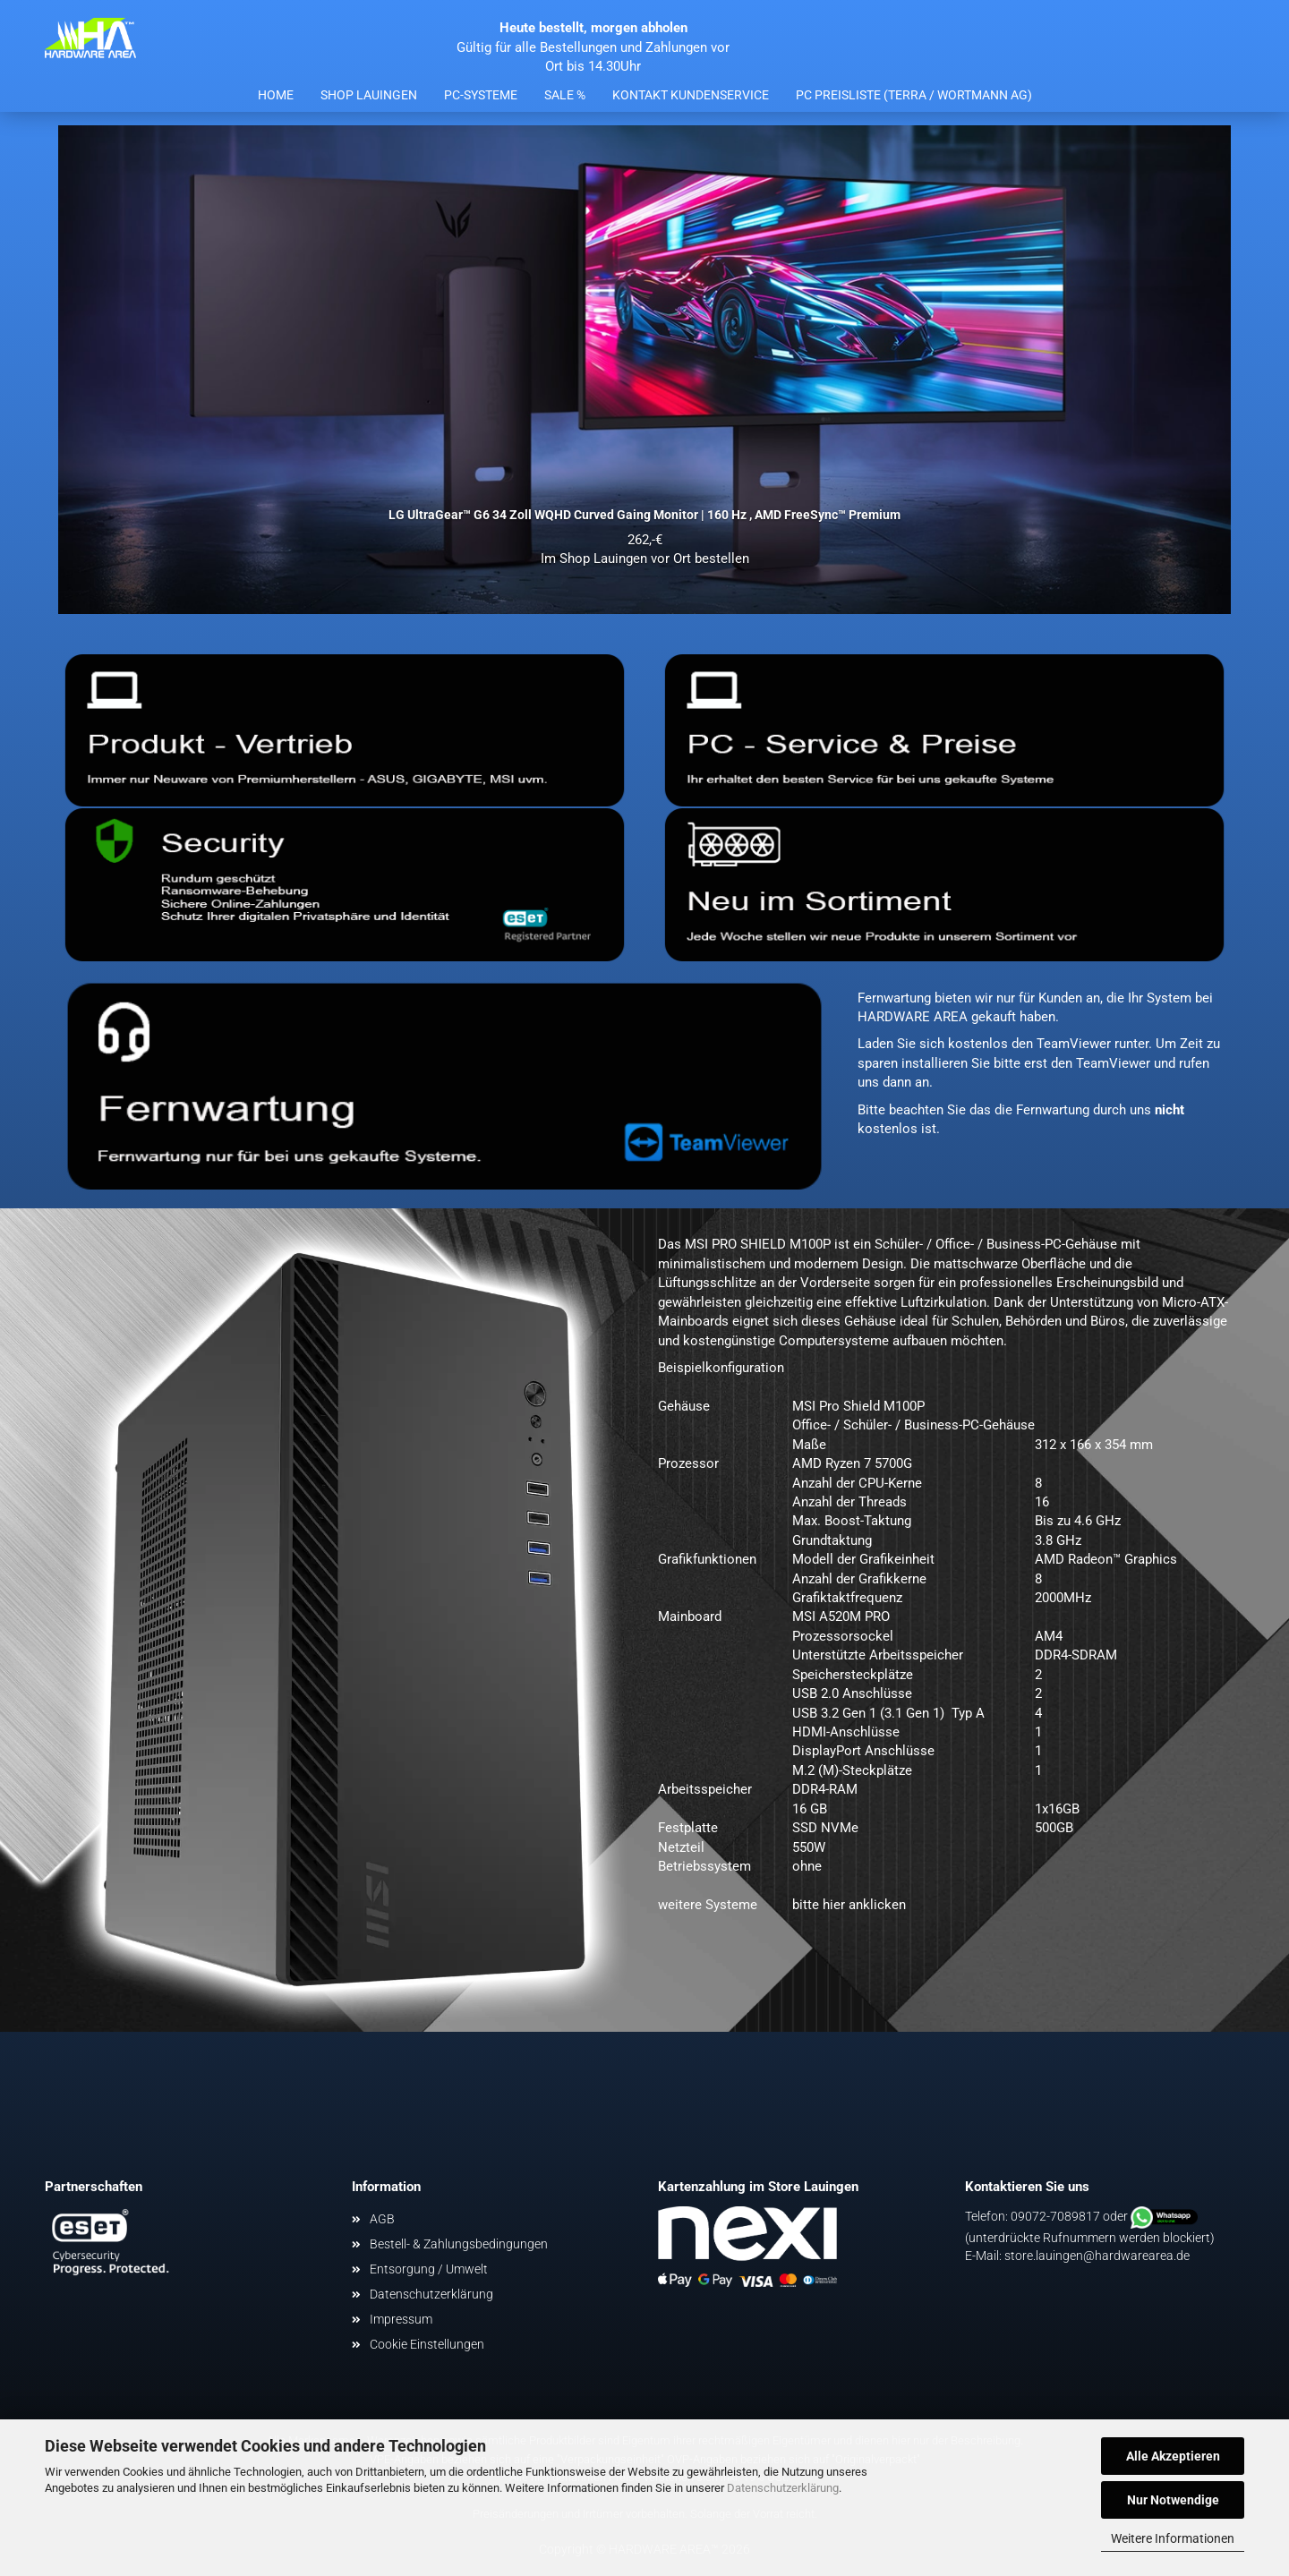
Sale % (564, 95)
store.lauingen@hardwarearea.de (1097, 2255)
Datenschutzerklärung (783, 2488)
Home (276, 95)
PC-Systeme (480, 95)
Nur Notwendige (1173, 2500)
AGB (382, 2219)
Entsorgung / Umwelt (429, 2269)
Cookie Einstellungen (427, 2344)
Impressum (401, 2319)
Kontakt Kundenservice (690, 95)
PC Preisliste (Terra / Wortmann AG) (914, 95)
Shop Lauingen (368, 95)
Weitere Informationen (1172, 2538)
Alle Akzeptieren (1173, 2456)
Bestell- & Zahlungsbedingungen (459, 2244)
